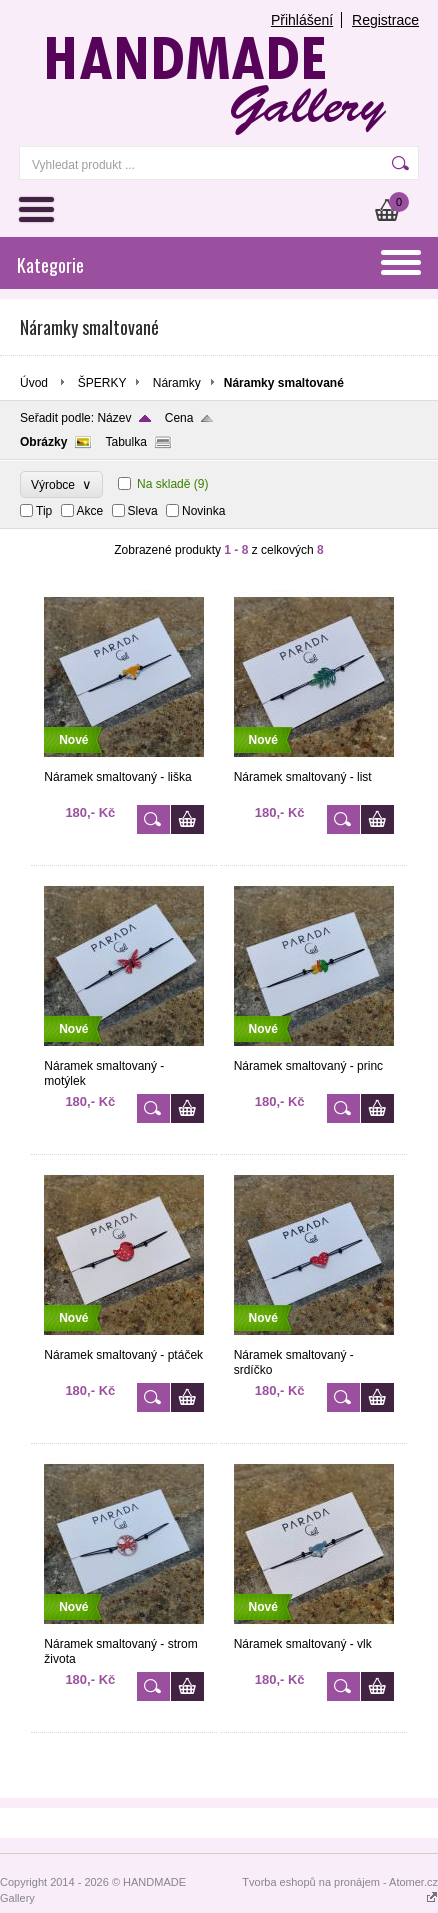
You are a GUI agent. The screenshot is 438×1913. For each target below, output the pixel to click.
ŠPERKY (102, 383)
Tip (44, 511)
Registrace (385, 20)
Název (114, 418)
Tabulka (125, 442)
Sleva (143, 511)
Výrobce (61, 484)
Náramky (177, 383)
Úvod (34, 383)
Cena (179, 418)
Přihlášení (302, 20)
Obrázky (43, 442)
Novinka (203, 511)
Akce (90, 511)
